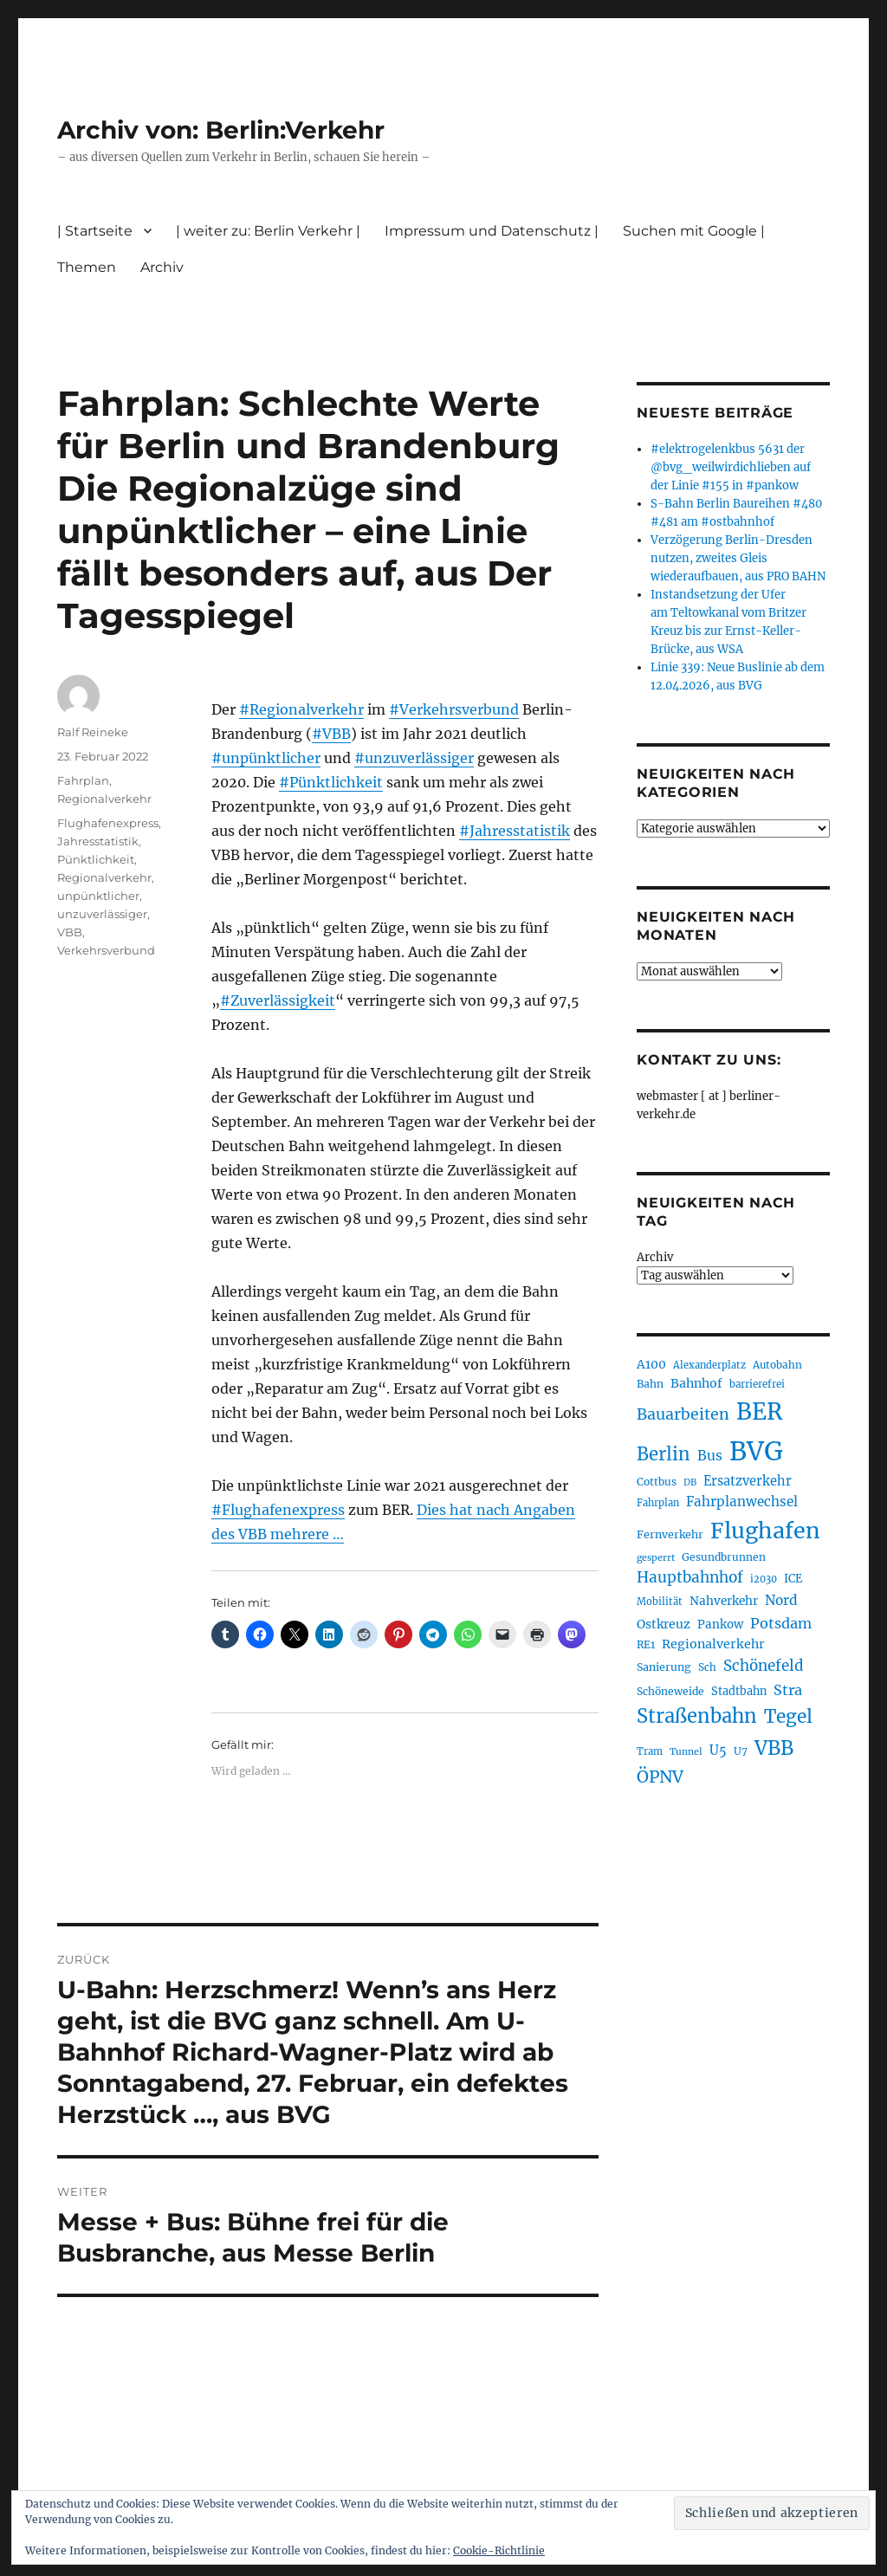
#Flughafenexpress (278, 1509)
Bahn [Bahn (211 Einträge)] (650, 1383)
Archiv (162, 267)
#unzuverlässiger (414, 758)
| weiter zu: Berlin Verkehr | (268, 231)
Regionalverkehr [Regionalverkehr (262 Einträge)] (713, 1644)
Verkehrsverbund (106, 950)
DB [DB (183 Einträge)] (689, 1482)
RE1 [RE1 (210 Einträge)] (646, 1644)
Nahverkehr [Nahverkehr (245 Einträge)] (724, 1601)
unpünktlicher (98, 896)
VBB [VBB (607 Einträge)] (773, 1748)
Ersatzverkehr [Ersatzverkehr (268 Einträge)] (747, 1481)
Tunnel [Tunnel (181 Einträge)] (686, 1751)
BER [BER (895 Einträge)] (759, 1411)
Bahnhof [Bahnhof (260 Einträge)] (696, 1383)
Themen (86, 267)
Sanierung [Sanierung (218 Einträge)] (664, 1666)
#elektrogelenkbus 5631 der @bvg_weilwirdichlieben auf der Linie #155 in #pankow (731, 467)
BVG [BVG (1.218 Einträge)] (756, 1451)
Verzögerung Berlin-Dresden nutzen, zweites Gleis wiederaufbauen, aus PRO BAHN (738, 558)
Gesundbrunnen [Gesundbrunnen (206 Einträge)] (724, 1556)
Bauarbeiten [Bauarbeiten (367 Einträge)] (683, 1414)
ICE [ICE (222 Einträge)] (793, 1578)
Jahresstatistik (98, 841)
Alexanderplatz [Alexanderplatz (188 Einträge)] (709, 1365)
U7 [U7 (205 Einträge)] (741, 1750)
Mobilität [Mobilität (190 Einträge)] (660, 1601)
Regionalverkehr (104, 799)
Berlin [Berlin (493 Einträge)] (663, 1454)
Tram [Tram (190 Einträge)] (650, 1751)
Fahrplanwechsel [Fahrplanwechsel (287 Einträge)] (742, 1501)
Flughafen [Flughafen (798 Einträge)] (765, 1530)
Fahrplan (83, 780)
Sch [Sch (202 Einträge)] (707, 1666)
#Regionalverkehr (301, 709)
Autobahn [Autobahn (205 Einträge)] (777, 1364)
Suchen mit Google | (694, 231)
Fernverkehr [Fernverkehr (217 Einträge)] (670, 1534)
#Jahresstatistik (514, 830)
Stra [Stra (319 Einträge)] (788, 1690)
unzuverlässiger (102, 914)
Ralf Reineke (92, 732)
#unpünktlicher (265, 758)
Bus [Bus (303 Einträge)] (709, 1455)
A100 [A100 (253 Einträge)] (651, 1364)
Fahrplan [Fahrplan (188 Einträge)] (658, 1503)
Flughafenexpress (108, 823)
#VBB (331, 733)
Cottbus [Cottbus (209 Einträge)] (657, 1481)
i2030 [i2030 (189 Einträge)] (763, 1579)
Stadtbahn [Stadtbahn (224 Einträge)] (739, 1691)
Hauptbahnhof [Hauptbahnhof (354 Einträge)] (690, 1577)
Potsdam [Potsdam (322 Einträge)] (781, 1623)
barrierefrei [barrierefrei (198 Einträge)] (757, 1384)
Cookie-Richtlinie (499, 2550)
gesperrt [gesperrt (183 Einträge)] (656, 1557)
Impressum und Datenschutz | (492, 231)
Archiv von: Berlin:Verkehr (221, 130)
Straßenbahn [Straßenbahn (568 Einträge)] (697, 1716)
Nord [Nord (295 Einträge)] (781, 1600)
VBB (69, 932)
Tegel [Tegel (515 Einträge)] (788, 1716)
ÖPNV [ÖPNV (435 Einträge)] (660, 1776)
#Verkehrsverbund (454, 709)
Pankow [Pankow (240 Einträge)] (720, 1624)
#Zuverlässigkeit (277, 1000)
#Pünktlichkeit (331, 782)
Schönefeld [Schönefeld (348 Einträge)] (763, 1665)
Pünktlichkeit (95, 859)
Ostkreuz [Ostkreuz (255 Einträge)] (663, 1624)
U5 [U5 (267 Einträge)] (718, 1750)
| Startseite (95, 231)
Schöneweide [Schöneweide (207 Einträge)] (670, 1691)
